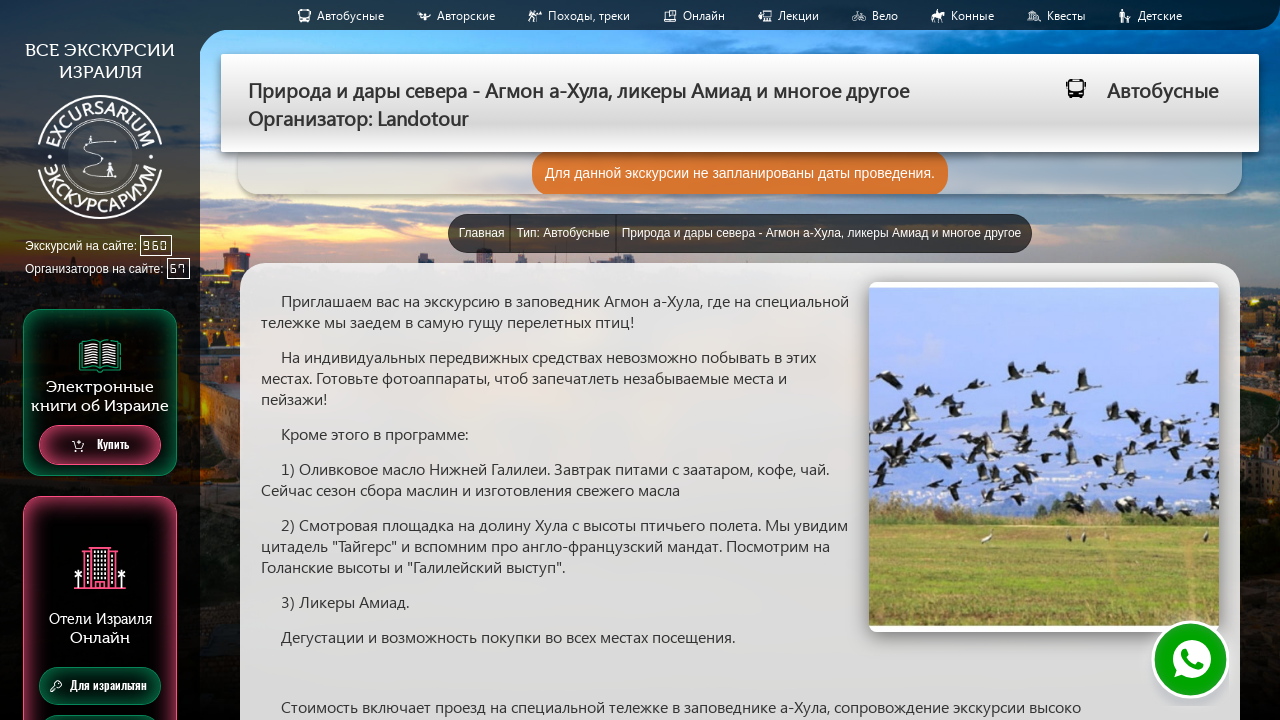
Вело (885, 15)
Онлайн (704, 15)
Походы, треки (589, 15)
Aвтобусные (350, 15)
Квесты (1066, 15)
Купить (100, 445)
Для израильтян (98, 686)
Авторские (466, 15)
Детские (1160, 15)
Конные (972, 15)
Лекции (798, 15)
